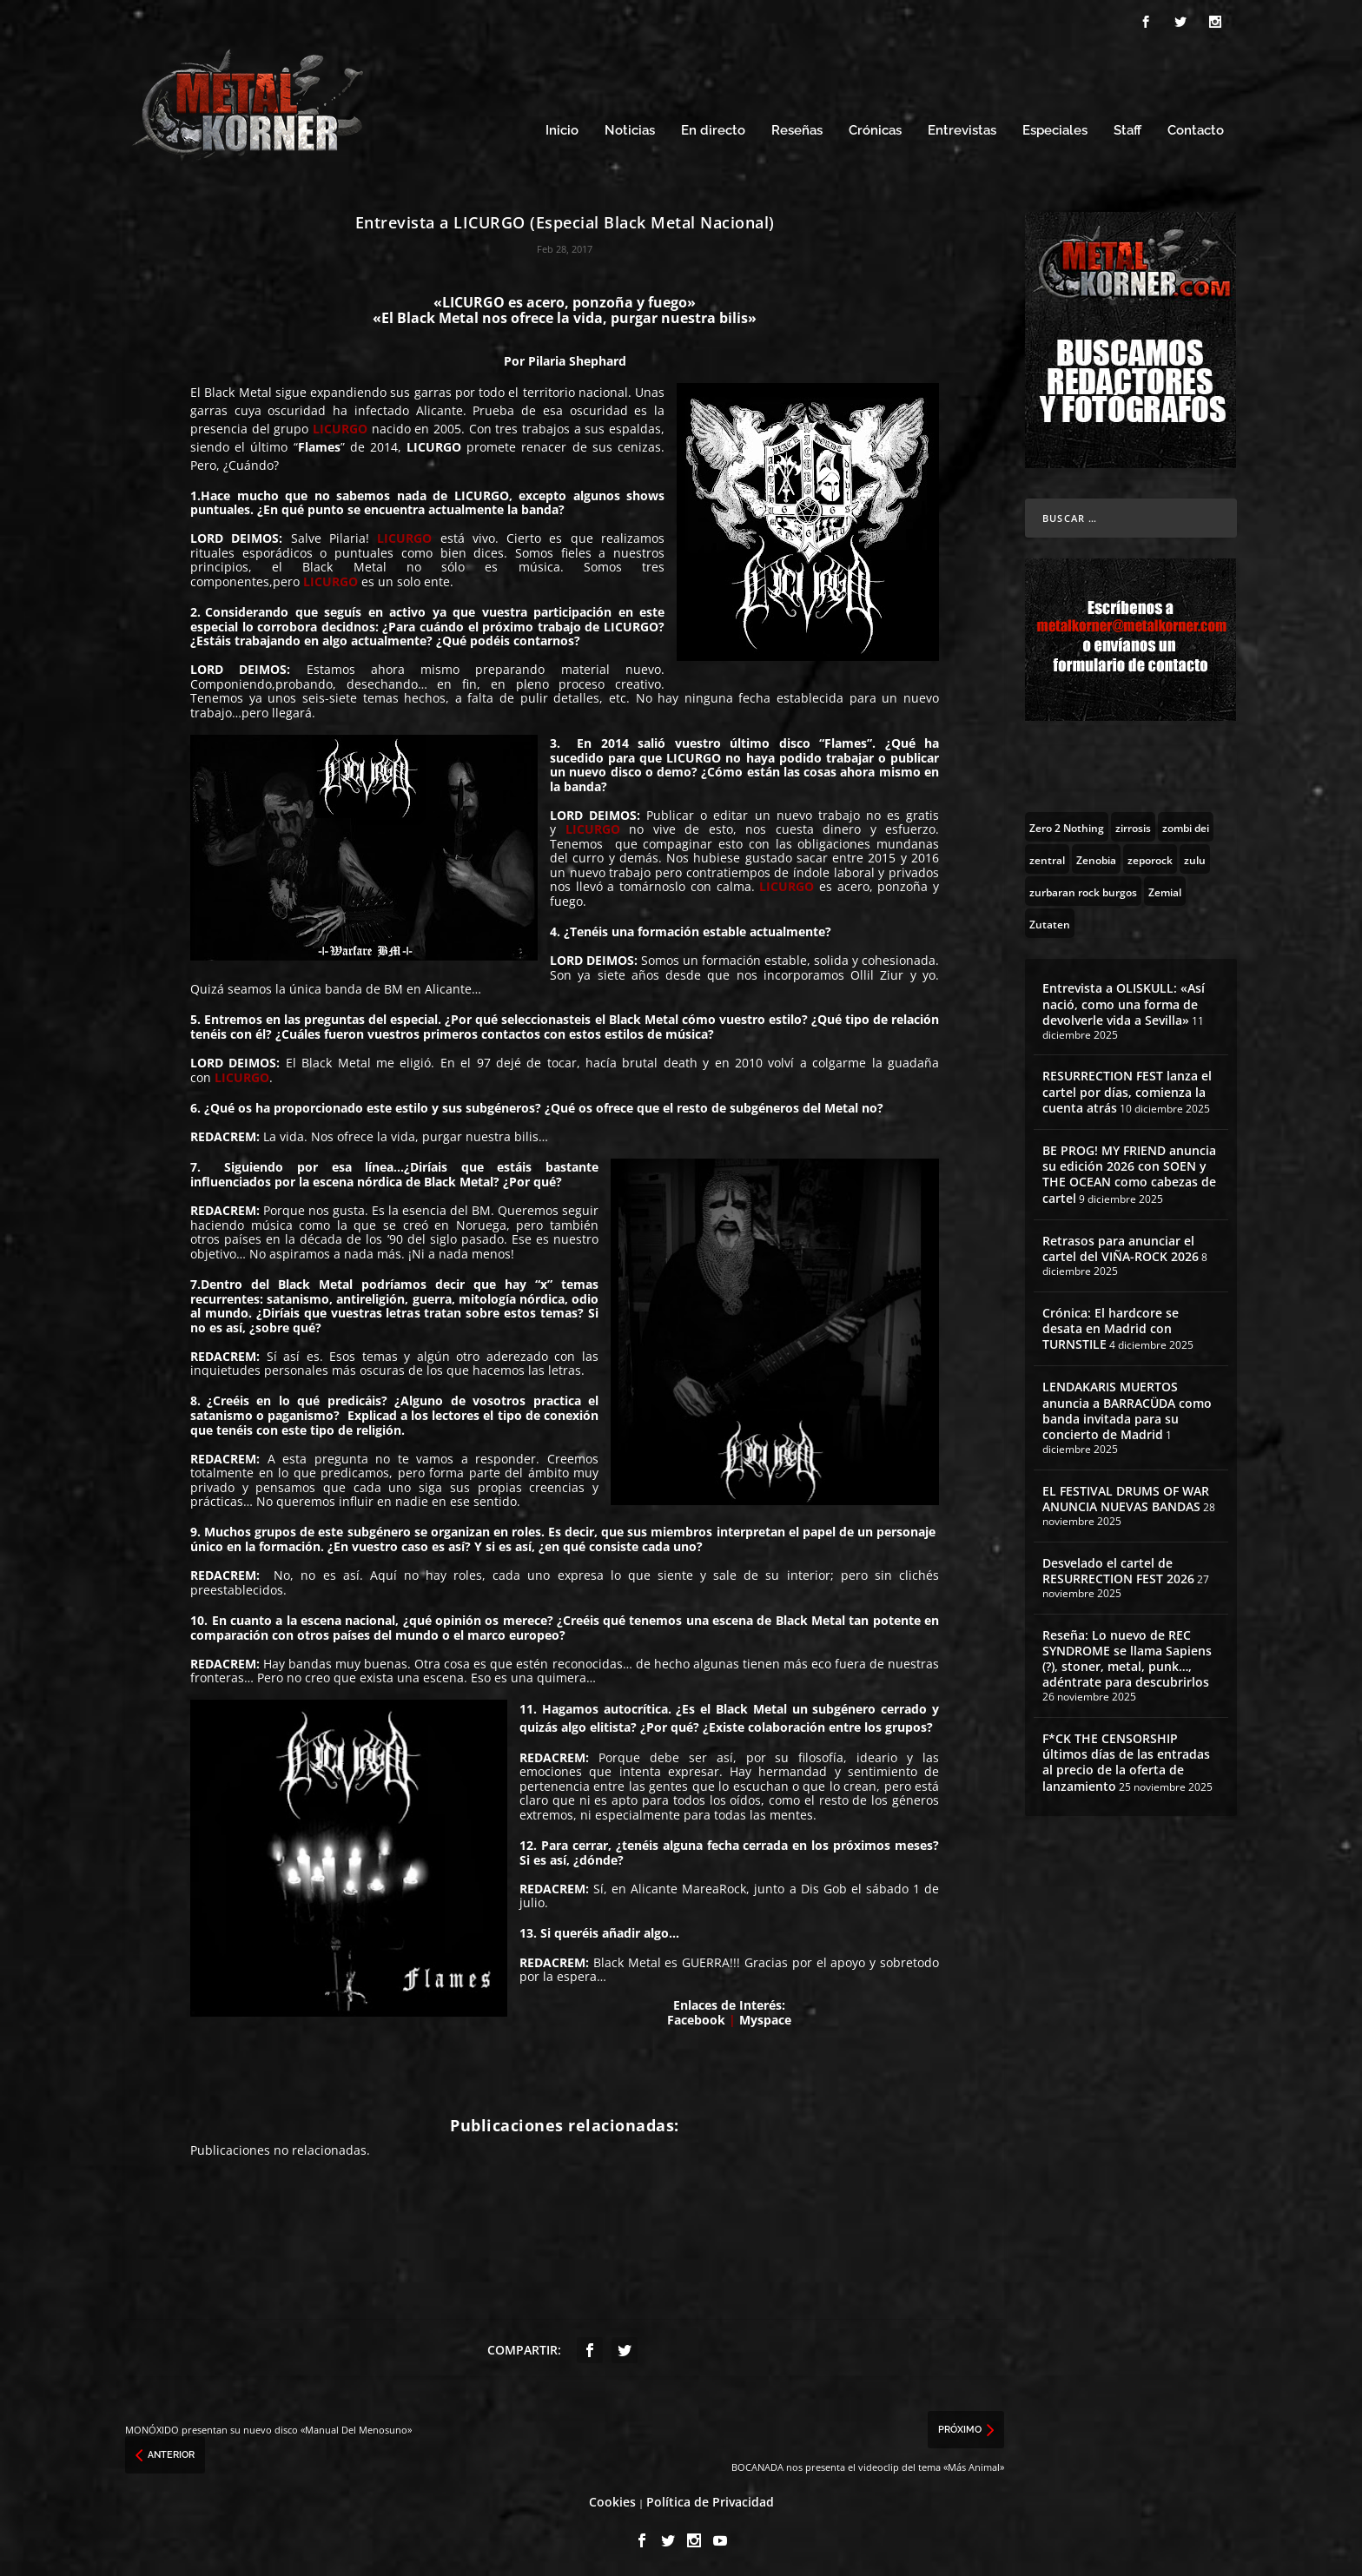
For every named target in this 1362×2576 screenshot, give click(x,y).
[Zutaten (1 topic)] (1049, 920)
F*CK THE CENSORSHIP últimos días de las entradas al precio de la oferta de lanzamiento (1126, 1759)
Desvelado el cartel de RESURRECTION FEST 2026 (1118, 1568)
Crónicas (875, 128)
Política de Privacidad (710, 2499)
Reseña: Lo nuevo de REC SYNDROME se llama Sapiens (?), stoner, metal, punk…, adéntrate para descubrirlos (1127, 1656)
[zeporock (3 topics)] (1150, 856)
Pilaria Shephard (577, 358)
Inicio (562, 128)
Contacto (1195, 128)
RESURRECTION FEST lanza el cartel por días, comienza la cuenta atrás (1127, 1089)
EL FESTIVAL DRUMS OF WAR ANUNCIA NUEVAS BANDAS (1125, 1496)
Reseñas (797, 128)
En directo (713, 128)
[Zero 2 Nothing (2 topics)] (1066, 824)
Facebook (696, 2017)
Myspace (765, 2017)
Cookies (612, 2499)
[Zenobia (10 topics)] (1096, 856)
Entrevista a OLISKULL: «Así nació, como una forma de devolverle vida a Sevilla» (1123, 1001)
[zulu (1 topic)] (1195, 856)
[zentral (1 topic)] (1047, 856)
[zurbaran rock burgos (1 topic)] (1083, 888)
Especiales (1055, 128)
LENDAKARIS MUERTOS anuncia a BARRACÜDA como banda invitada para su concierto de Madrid (1127, 1408)
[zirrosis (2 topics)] (1133, 824)
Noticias (630, 128)
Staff (1127, 128)
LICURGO (434, 444)
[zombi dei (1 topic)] (1185, 824)
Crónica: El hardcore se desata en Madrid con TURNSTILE (1110, 1326)
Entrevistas (962, 128)
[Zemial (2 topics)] (1165, 888)
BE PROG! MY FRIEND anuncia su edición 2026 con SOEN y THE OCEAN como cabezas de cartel (1129, 1171)
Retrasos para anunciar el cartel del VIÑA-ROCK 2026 (1120, 1246)
